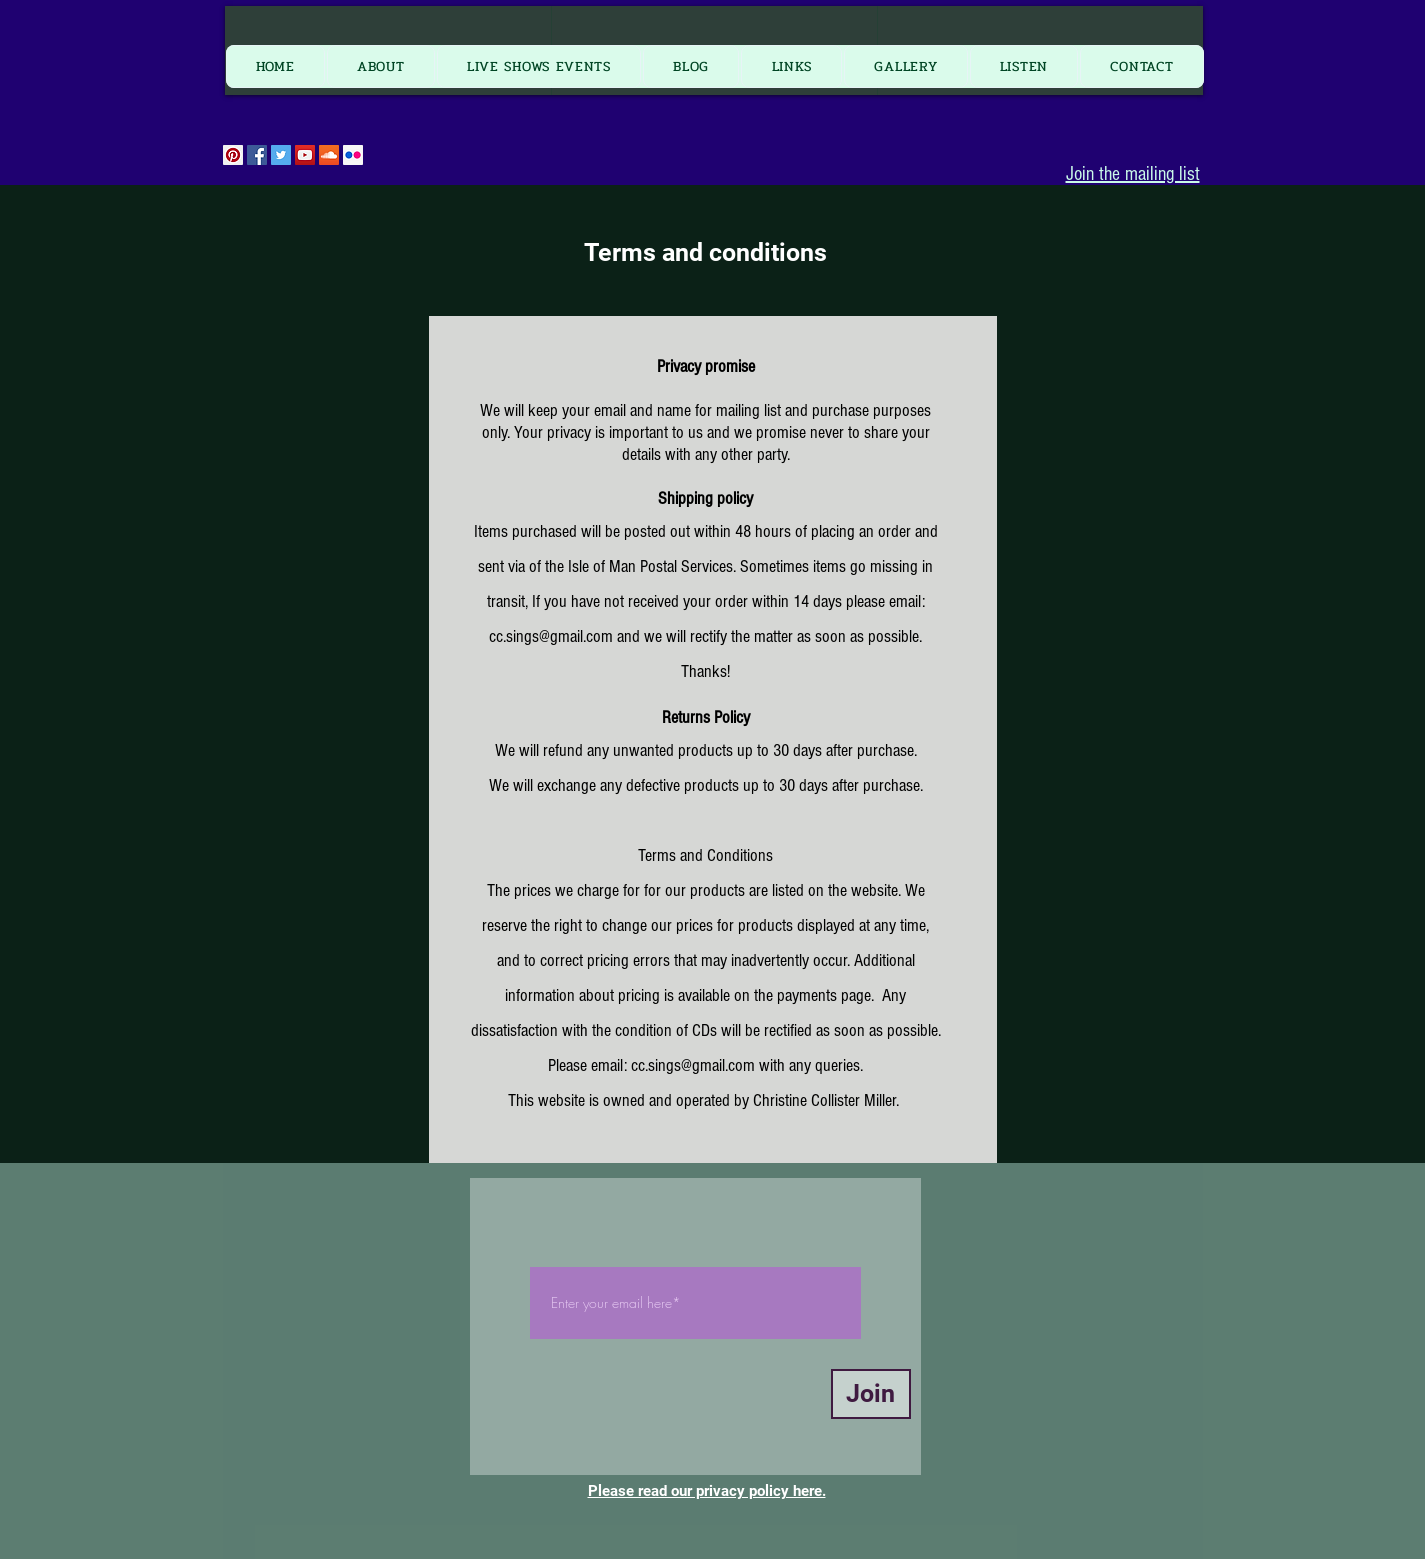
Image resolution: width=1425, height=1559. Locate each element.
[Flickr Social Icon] (353, 155)
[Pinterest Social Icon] (233, 155)
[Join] (871, 1394)
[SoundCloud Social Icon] (329, 155)
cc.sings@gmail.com (551, 636)
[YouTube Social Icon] (305, 155)
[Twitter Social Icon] (281, 155)
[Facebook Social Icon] (257, 155)
